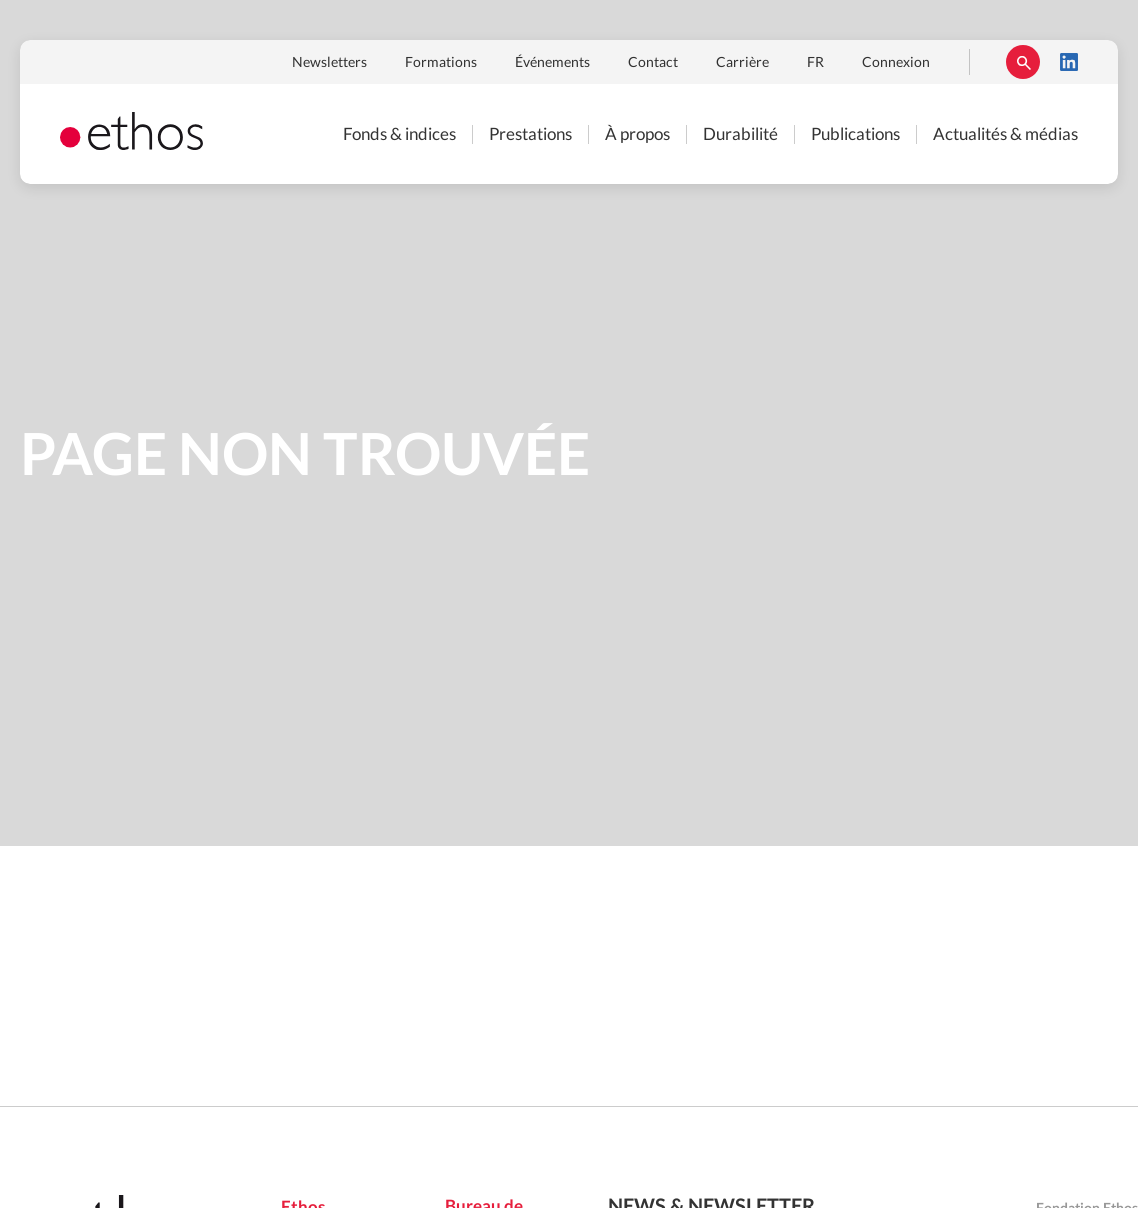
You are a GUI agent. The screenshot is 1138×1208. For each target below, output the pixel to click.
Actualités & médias (1005, 134)
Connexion (896, 63)
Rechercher (1023, 62)
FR (815, 63)
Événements (552, 63)
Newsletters (329, 63)
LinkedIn (1069, 62)
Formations (441, 63)
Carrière (742, 63)
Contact (653, 63)
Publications (855, 134)
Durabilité (740, 134)
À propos (637, 134)
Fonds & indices (399, 134)
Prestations (530, 134)
